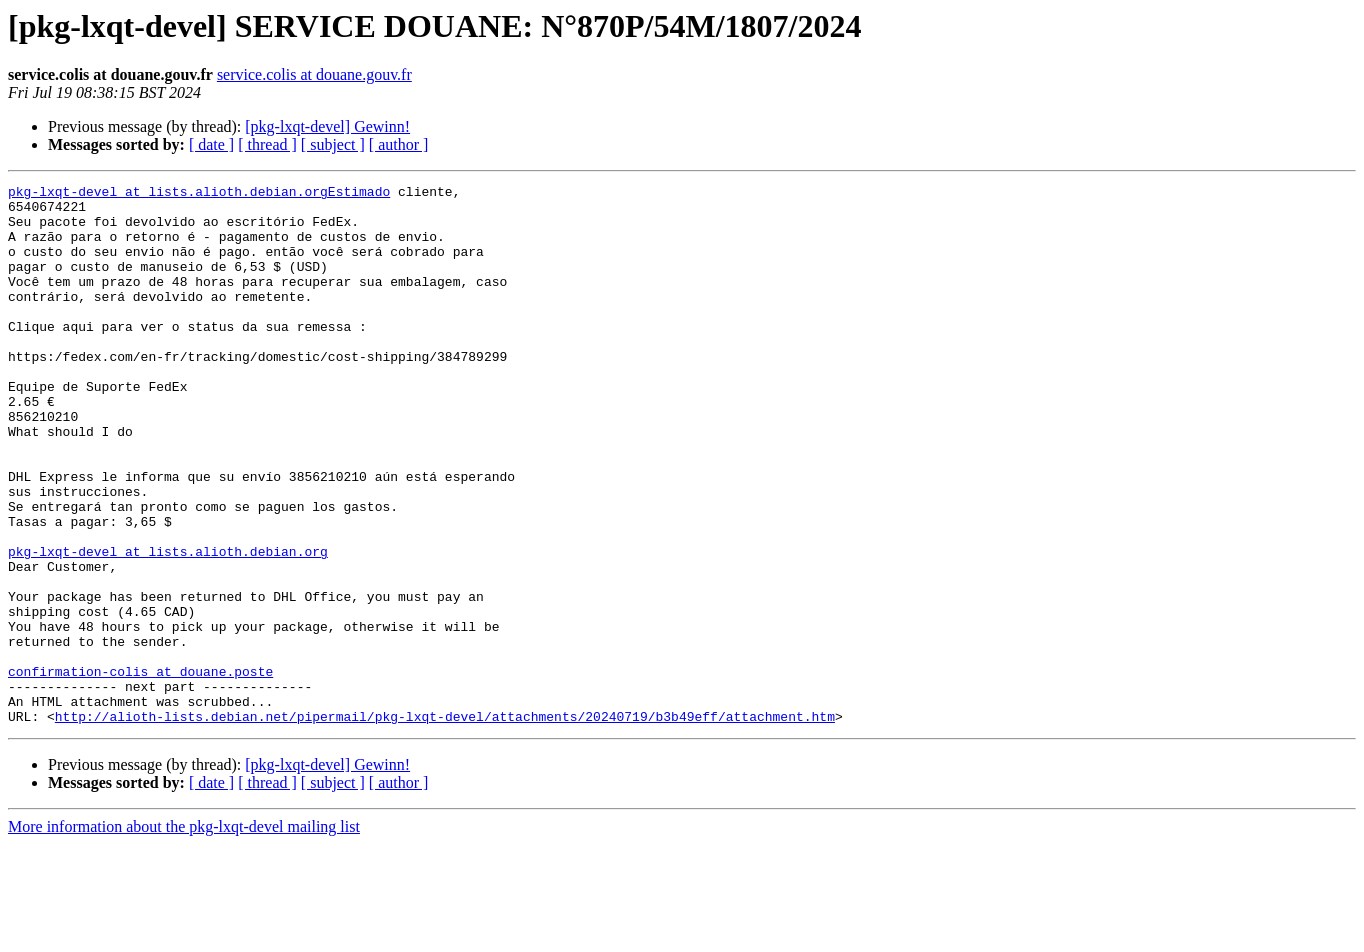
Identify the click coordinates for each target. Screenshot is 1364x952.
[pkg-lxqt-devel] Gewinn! (327, 126)
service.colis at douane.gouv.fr (314, 74)
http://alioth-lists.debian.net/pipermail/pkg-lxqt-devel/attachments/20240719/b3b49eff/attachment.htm (445, 824)
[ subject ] (333, 144)
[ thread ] (267, 144)
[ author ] (399, 144)
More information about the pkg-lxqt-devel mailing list (184, 934)
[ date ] (211, 144)
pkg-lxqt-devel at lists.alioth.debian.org (168, 626)
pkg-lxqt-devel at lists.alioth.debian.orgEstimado (199, 194)
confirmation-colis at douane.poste (140, 770)
